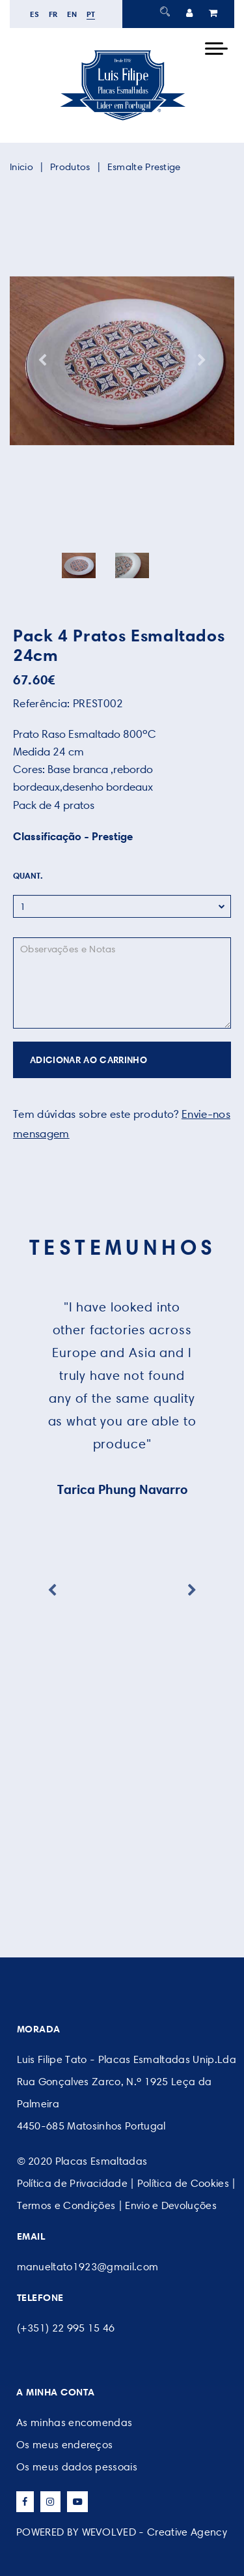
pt (91, 14)
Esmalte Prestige (144, 167)
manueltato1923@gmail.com (88, 2267)
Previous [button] (42, 360)
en (72, 14)
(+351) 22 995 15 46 (66, 2328)
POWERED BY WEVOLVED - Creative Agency (121, 2532)
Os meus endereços (64, 2444)
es (35, 14)
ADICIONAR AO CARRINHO (88, 1060)
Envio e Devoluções (171, 2205)
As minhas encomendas (74, 2422)
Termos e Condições (66, 2205)
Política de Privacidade (72, 2183)
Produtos (70, 167)
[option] (122, 360)
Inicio (21, 167)
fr (53, 14)
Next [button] (201, 360)
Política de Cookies (183, 2183)
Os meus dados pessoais (76, 2467)
